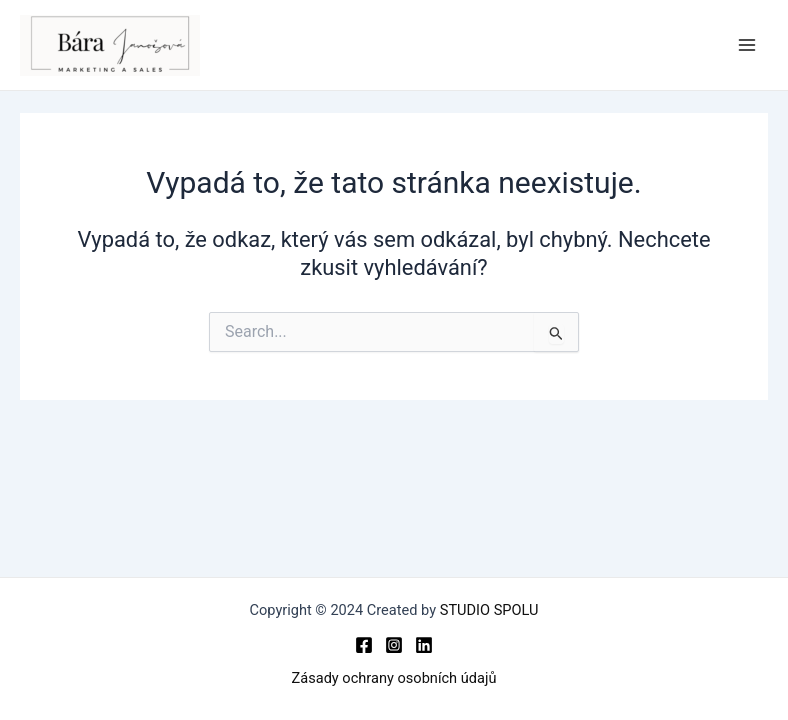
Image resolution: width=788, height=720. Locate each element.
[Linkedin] (424, 645)
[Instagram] (394, 645)
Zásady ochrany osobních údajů (394, 678)
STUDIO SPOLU (489, 610)
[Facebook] (364, 645)
